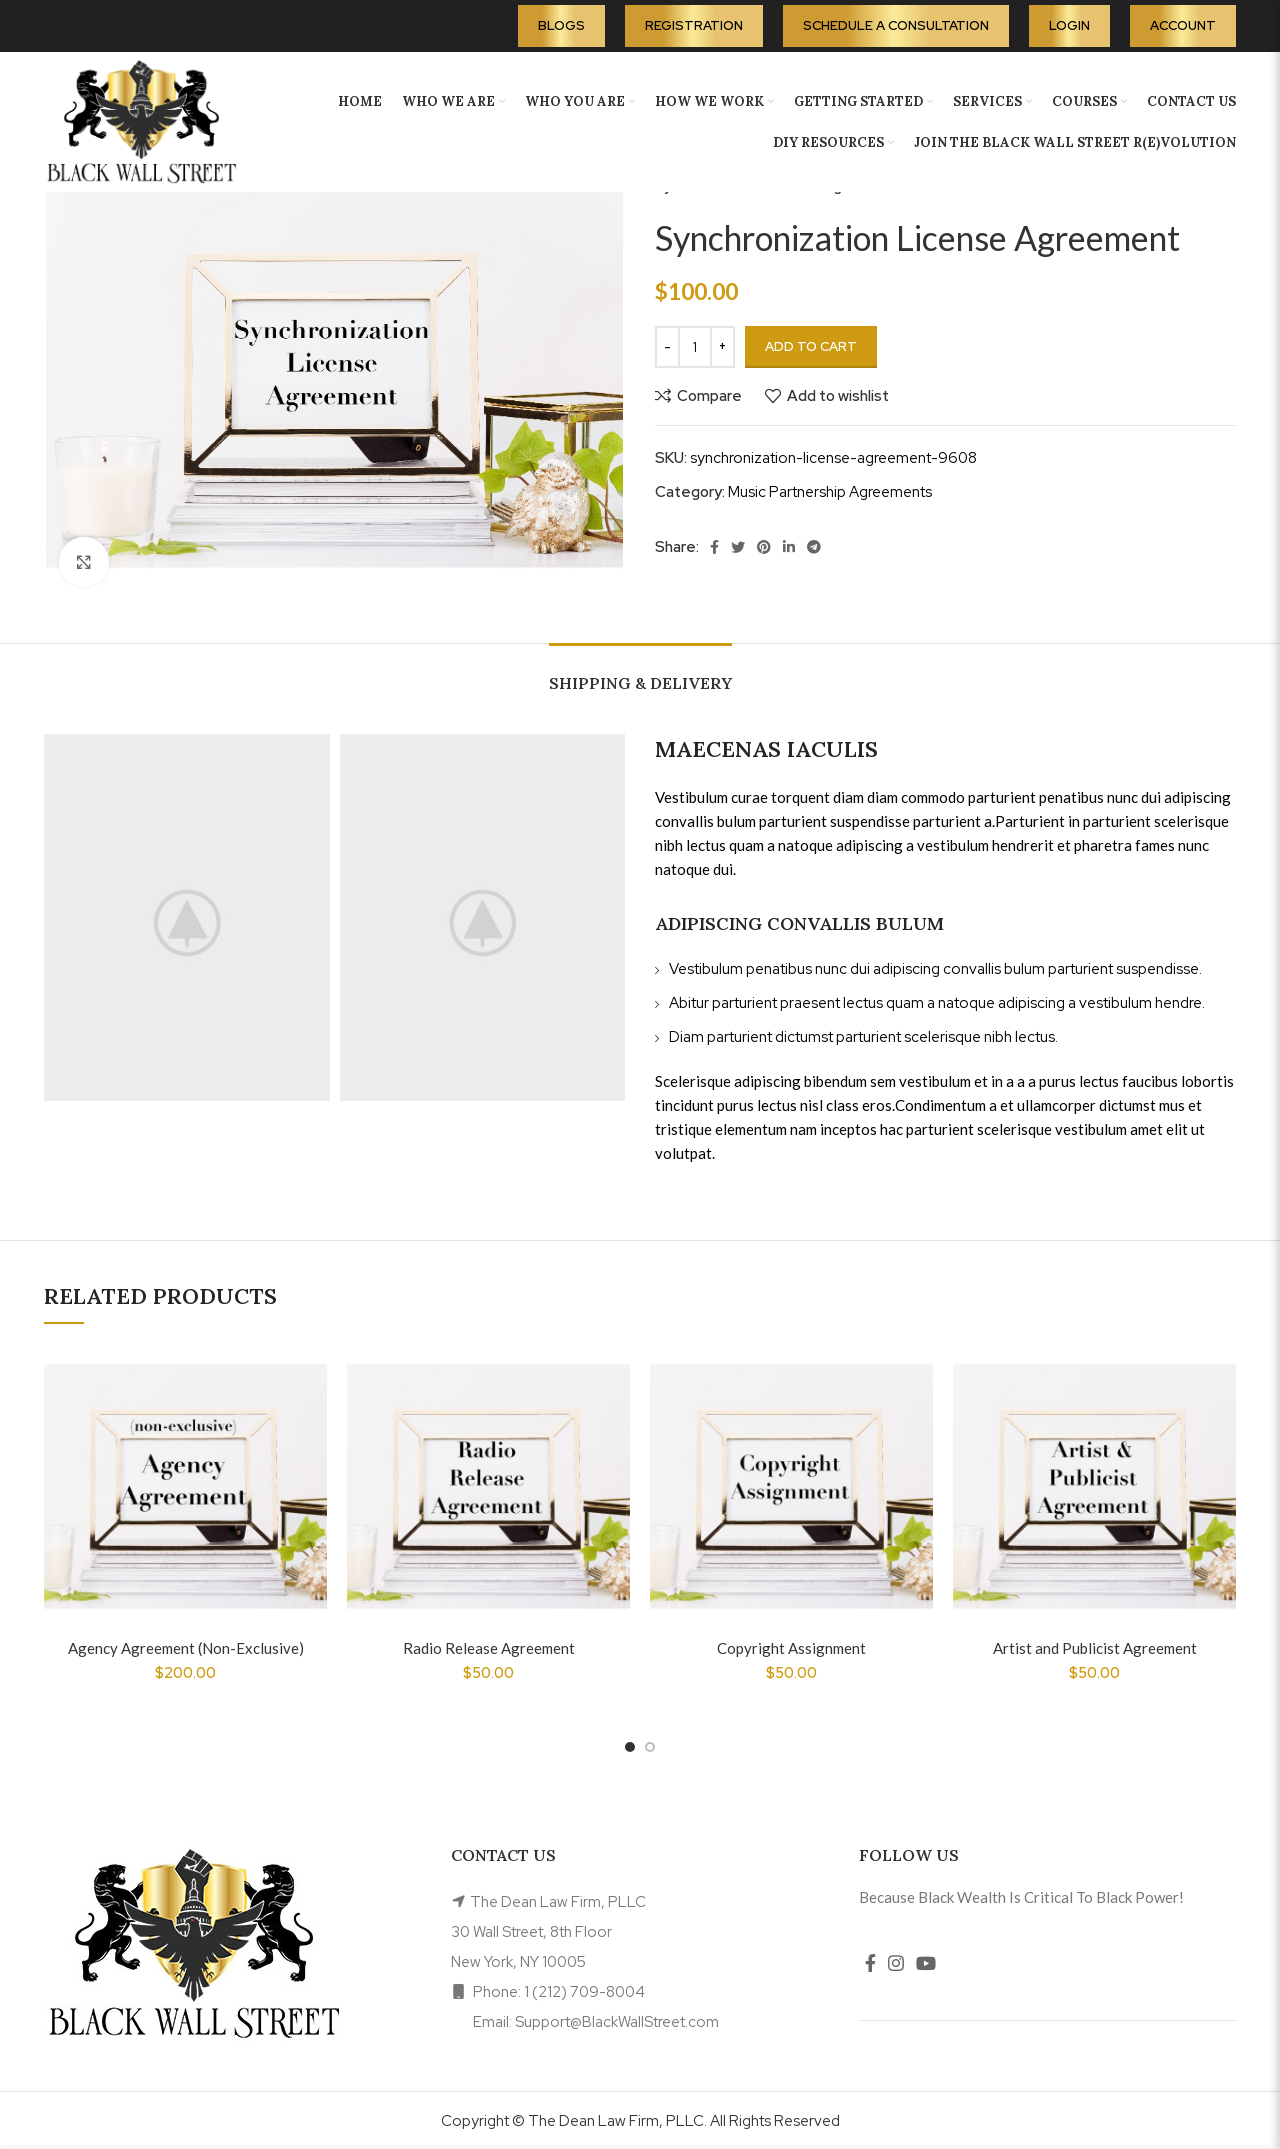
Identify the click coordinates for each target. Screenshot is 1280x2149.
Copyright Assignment (791, 1648)
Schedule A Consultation (896, 25)
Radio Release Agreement (489, 1648)
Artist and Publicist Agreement (1095, 1648)
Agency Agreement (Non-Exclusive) (186, 1648)
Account (1183, 25)
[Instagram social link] (896, 1963)
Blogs (561, 25)
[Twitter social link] (738, 547)
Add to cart (811, 346)
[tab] (640, 673)
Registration (694, 25)
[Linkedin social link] (789, 547)
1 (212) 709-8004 (584, 1992)
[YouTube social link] (926, 1963)
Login (1069, 25)
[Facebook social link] (714, 547)
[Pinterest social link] (764, 547)
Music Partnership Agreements (830, 492)
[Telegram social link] (814, 547)
